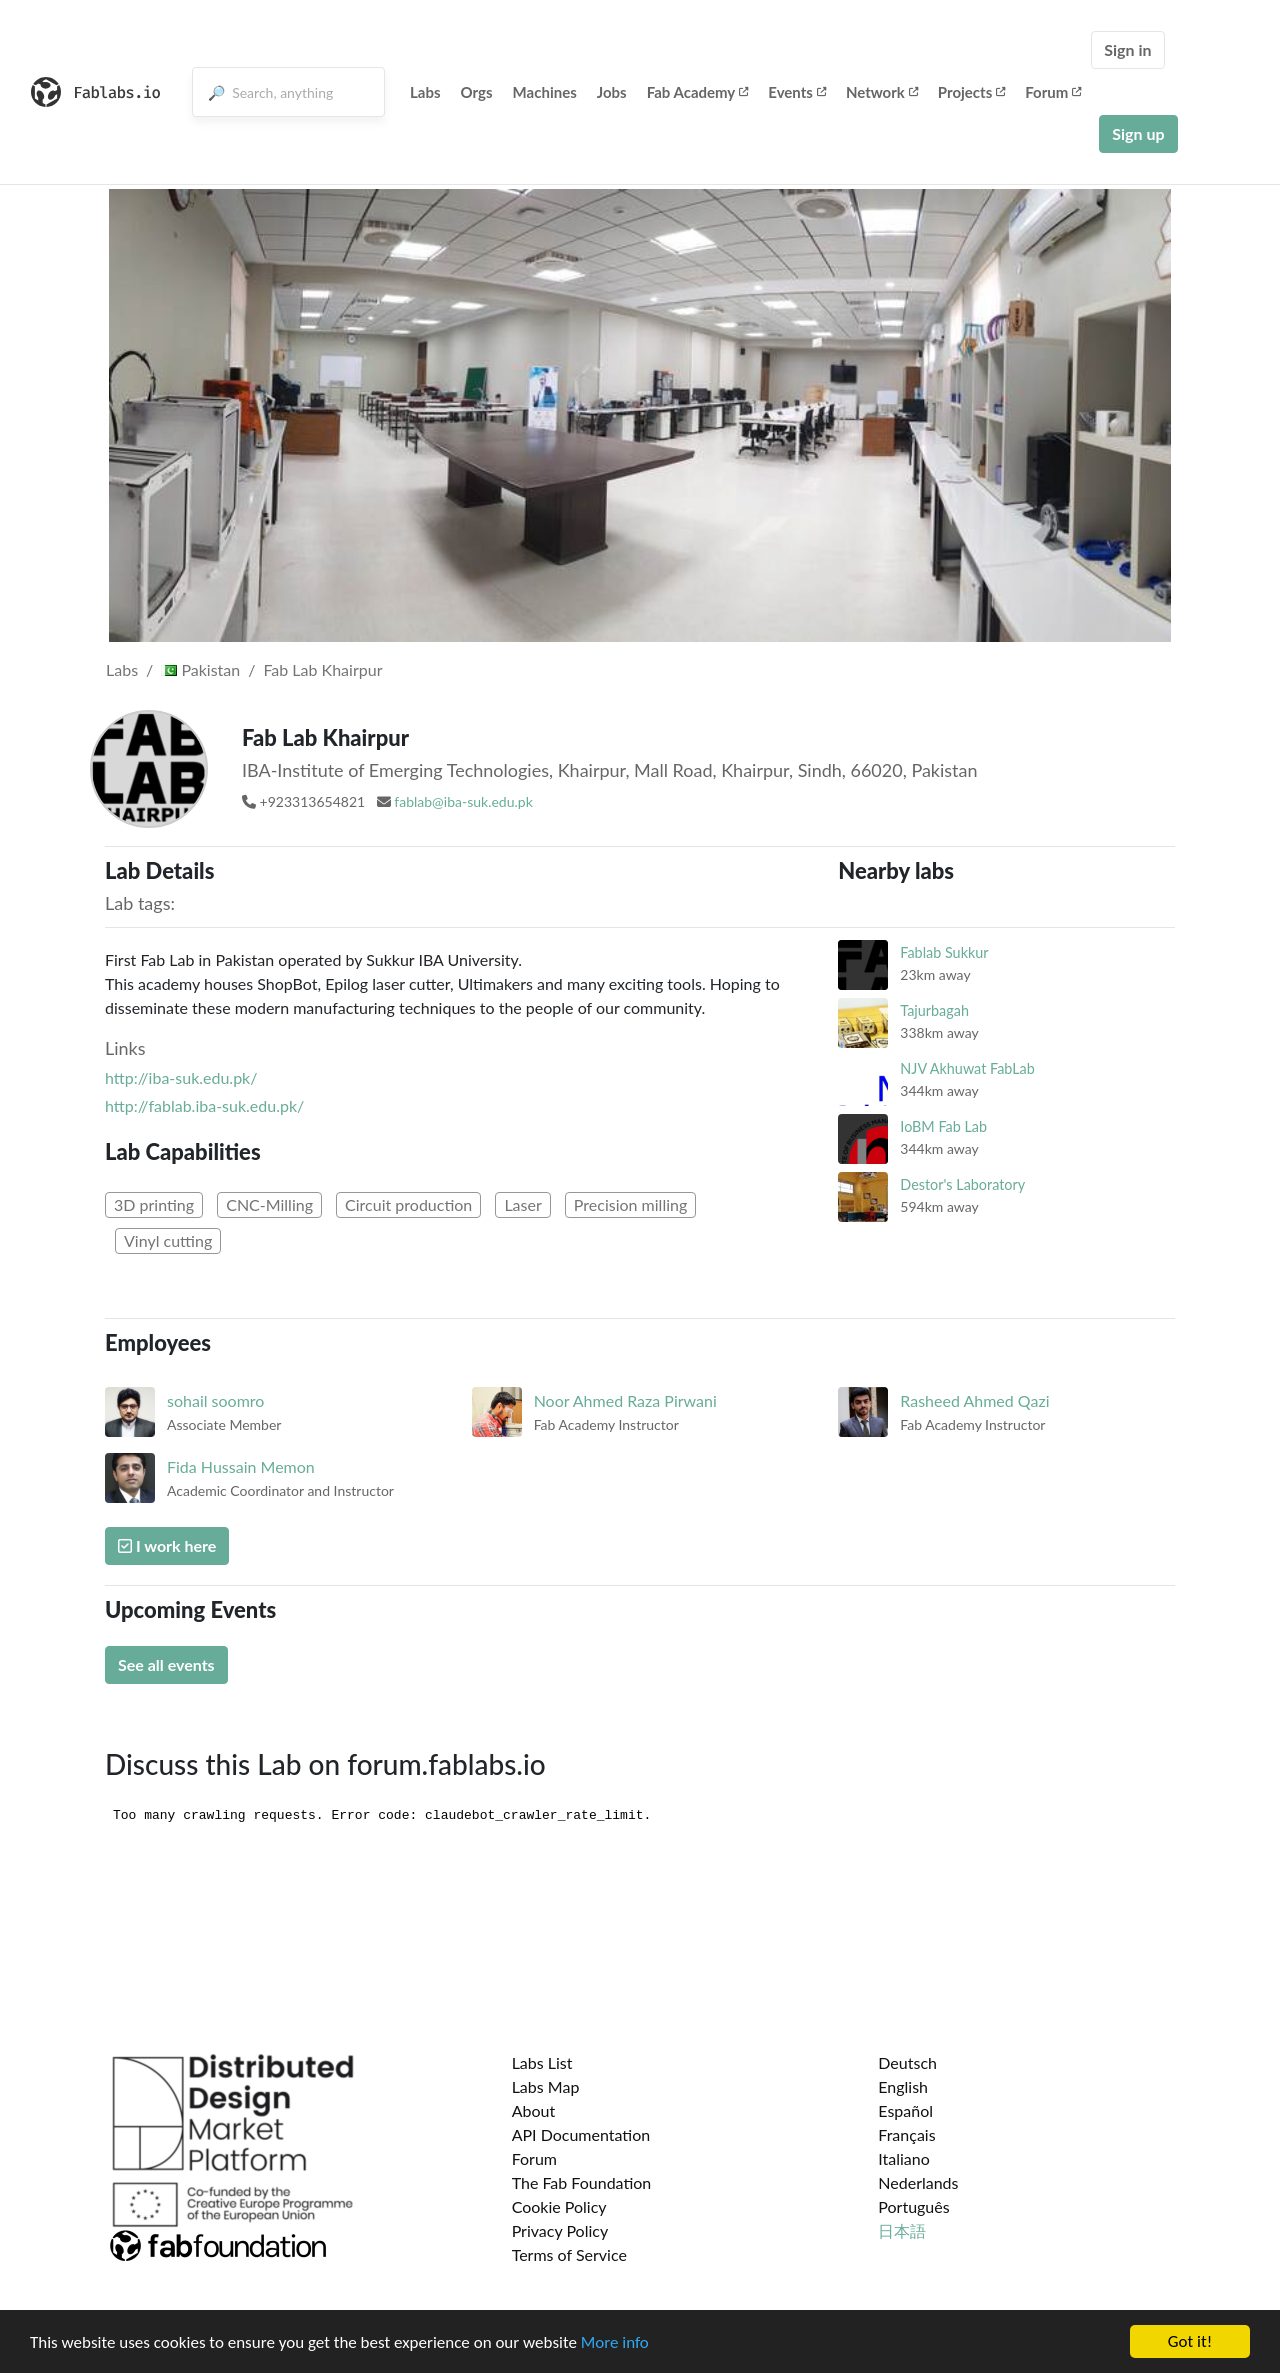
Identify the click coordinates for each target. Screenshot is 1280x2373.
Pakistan (200, 669)
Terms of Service (569, 2254)
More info (615, 2342)
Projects (971, 92)
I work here (167, 1545)
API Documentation (581, 2134)
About (534, 2110)
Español (905, 2110)
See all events (166, 1664)
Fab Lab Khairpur (322, 669)
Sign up (1138, 133)
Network (882, 92)
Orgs (477, 92)
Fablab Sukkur (944, 952)
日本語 (902, 2230)
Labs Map (546, 2086)
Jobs (612, 92)
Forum (1053, 92)
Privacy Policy (560, 2230)
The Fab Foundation (582, 2182)
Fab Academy (698, 92)
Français (906, 2134)
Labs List (542, 2062)
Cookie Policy (559, 2206)
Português (913, 2206)
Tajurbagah (934, 1010)
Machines (545, 92)
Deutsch (907, 2062)
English (903, 2086)
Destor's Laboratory (962, 1184)
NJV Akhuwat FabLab (967, 1068)
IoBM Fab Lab (943, 1126)
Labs (425, 92)
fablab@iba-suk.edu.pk (463, 801)
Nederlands (918, 2182)
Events (797, 92)
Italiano (904, 2158)
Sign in (1127, 49)
